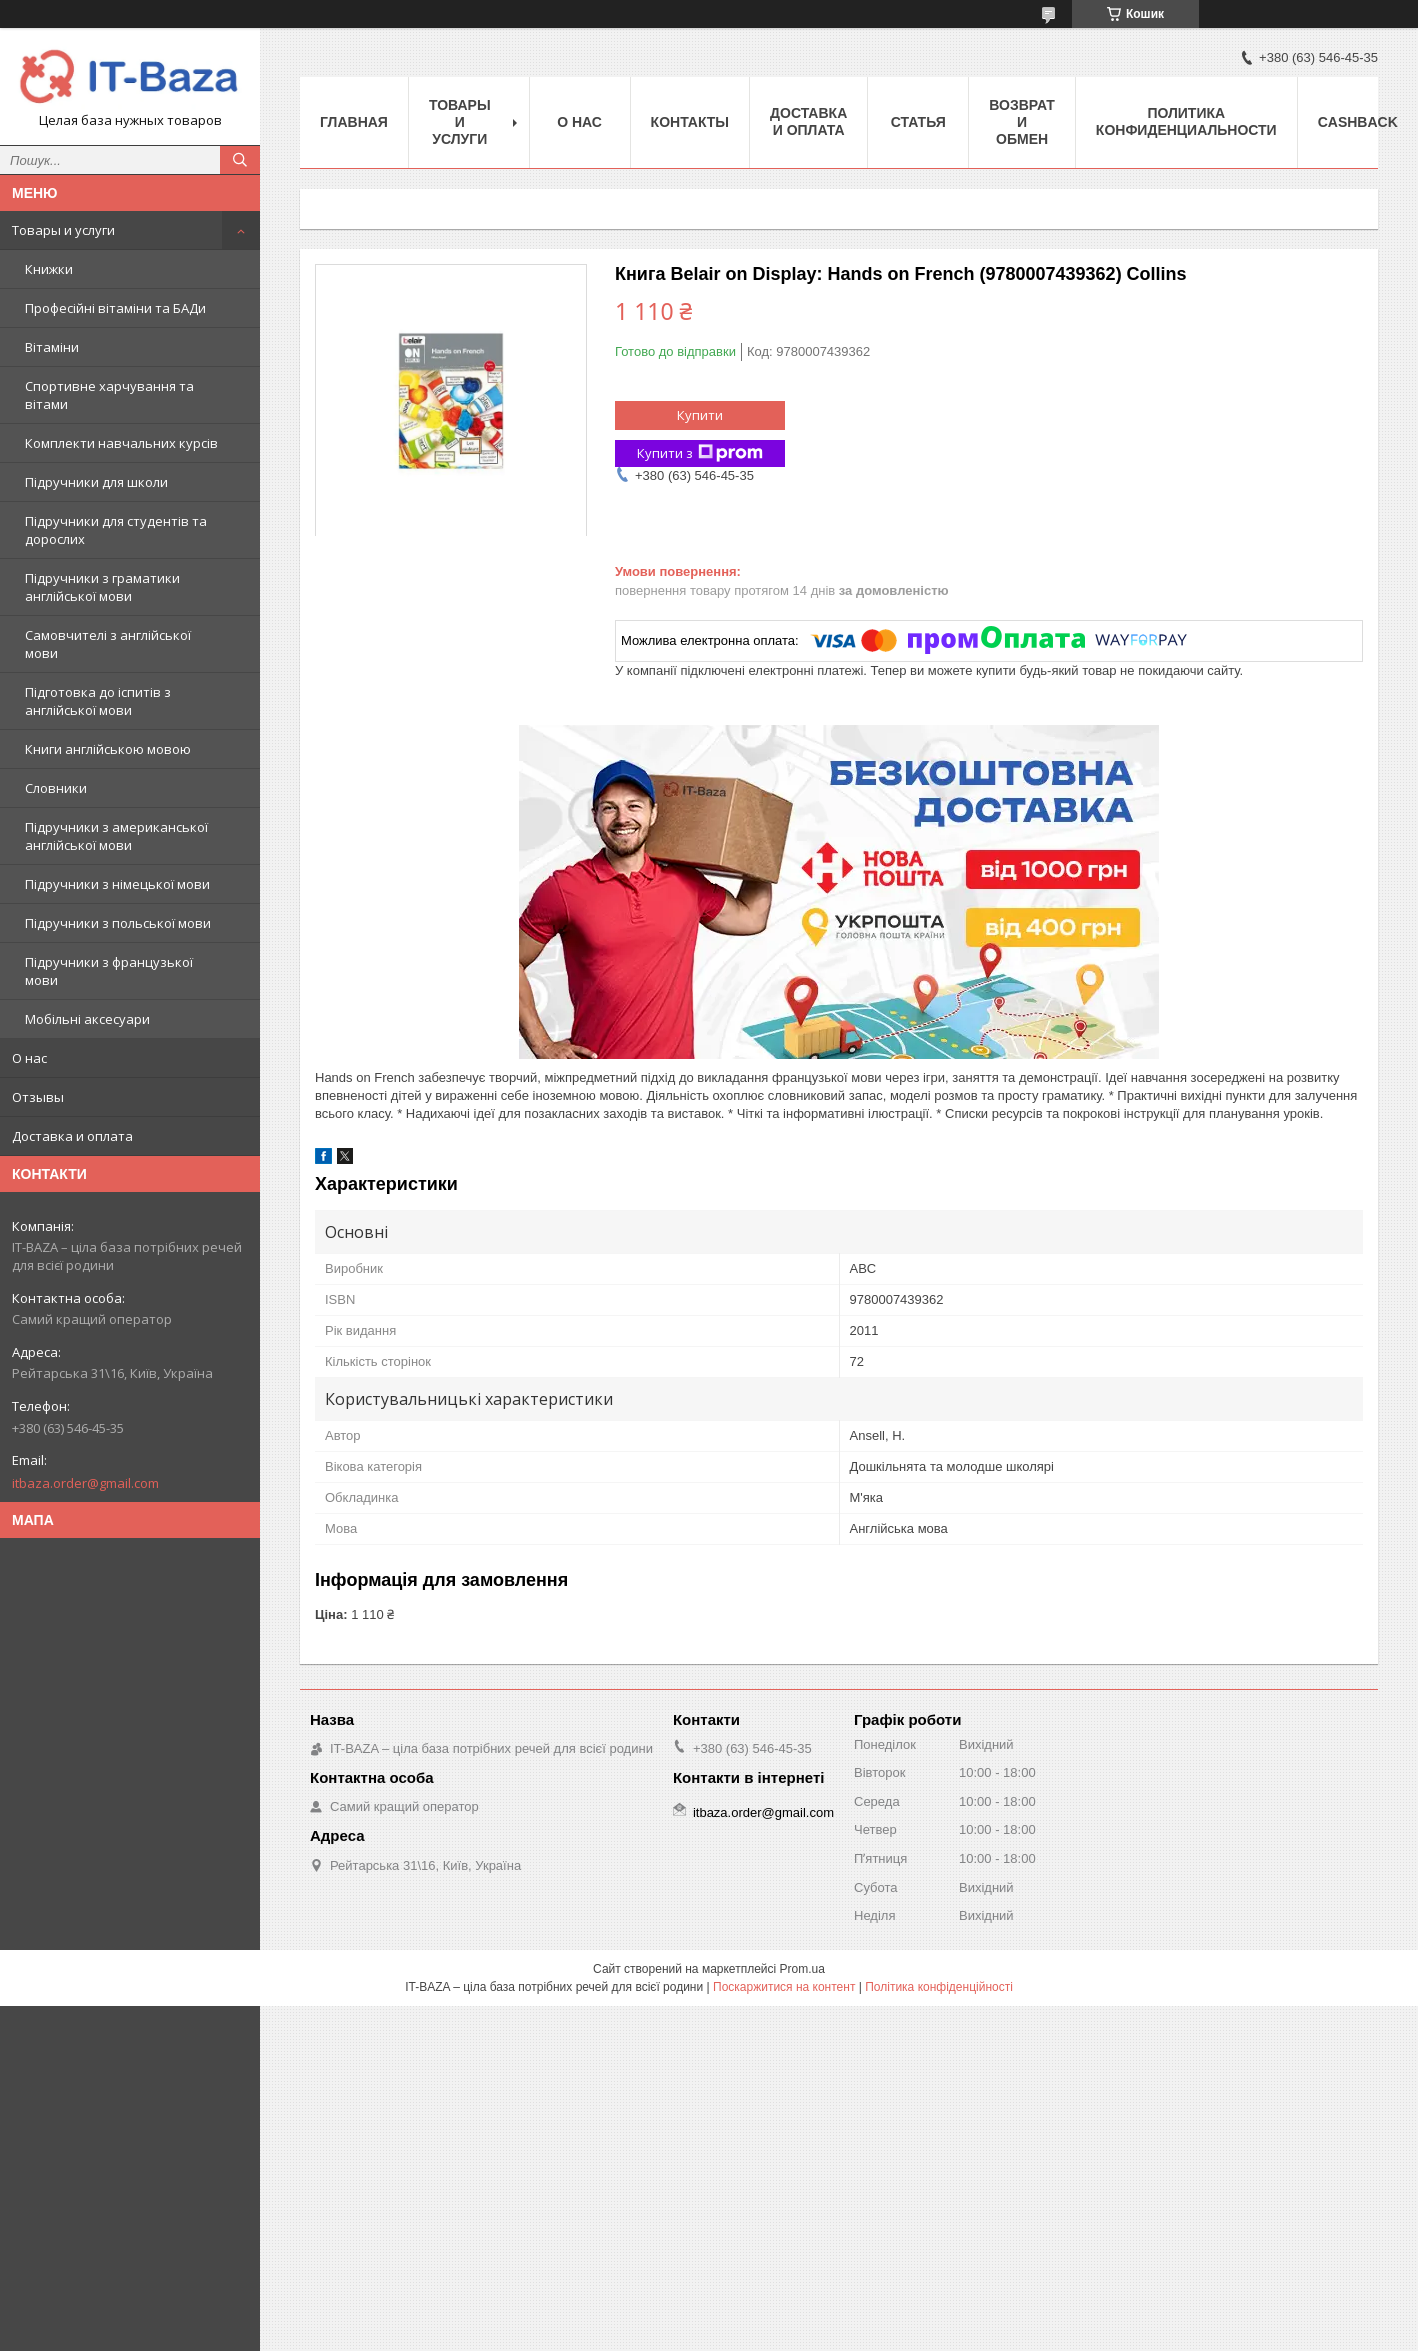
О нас (29, 1058)
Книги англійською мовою (108, 749)
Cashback (1358, 122)
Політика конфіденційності (939, 1987)
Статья (918, 122)
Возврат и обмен (1022, 122)
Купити (700, 415)
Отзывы (38, 1097)
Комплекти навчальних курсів (121, 443)
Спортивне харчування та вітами (109, 395)
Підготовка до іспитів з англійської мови (98, 701)
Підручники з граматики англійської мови (102, 587)
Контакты (690, 122)
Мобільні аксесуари (87, 1019)
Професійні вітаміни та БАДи (115, 308)
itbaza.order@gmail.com (85, 1483)
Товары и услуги (63, 230)
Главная (354, 122)
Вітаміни (52, 347)
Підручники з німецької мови (117, 884)
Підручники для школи (96, 482)
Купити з (700, 453)
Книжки (49, 269)
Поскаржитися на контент (784, 1987)
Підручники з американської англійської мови (116, 836)
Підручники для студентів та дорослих (116, 530)
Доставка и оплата (72, 1136)
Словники (56, 788)
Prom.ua (802, 1969)
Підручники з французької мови (109, 971)
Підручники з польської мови (118, 923)
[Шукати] (240, 160)
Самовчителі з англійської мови (108, 644)
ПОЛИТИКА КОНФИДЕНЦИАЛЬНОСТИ (1186, 121)
